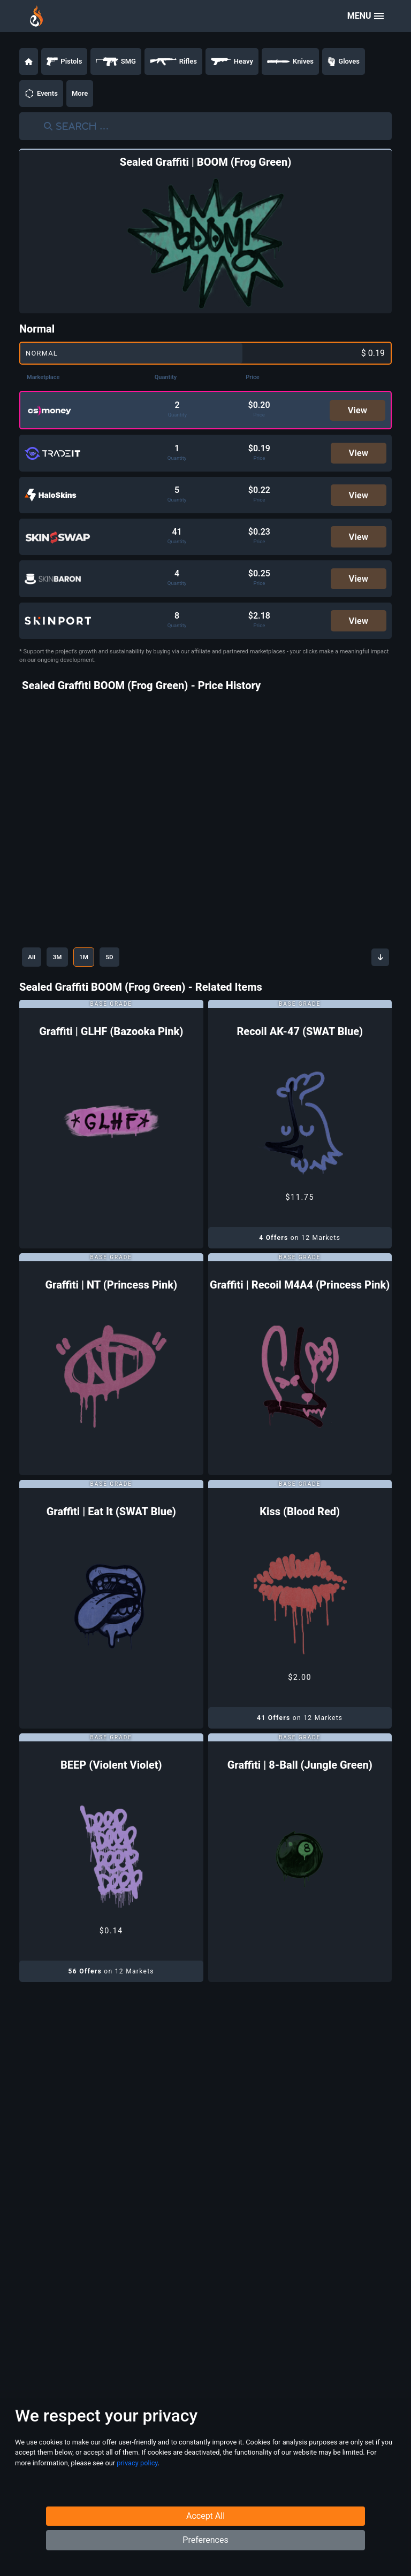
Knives (290, 61)
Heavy (232, 61)
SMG (116, 61)
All (35, 969)
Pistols (64, 61)
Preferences (205, 2560)
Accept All (205, 2536)
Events (41, 93)
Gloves (344, 61)
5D (130, 969)
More (80, 93)
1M (99, 969)
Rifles (173, 61)
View (357, 411)
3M (66, 969)
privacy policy (137, 2491)
